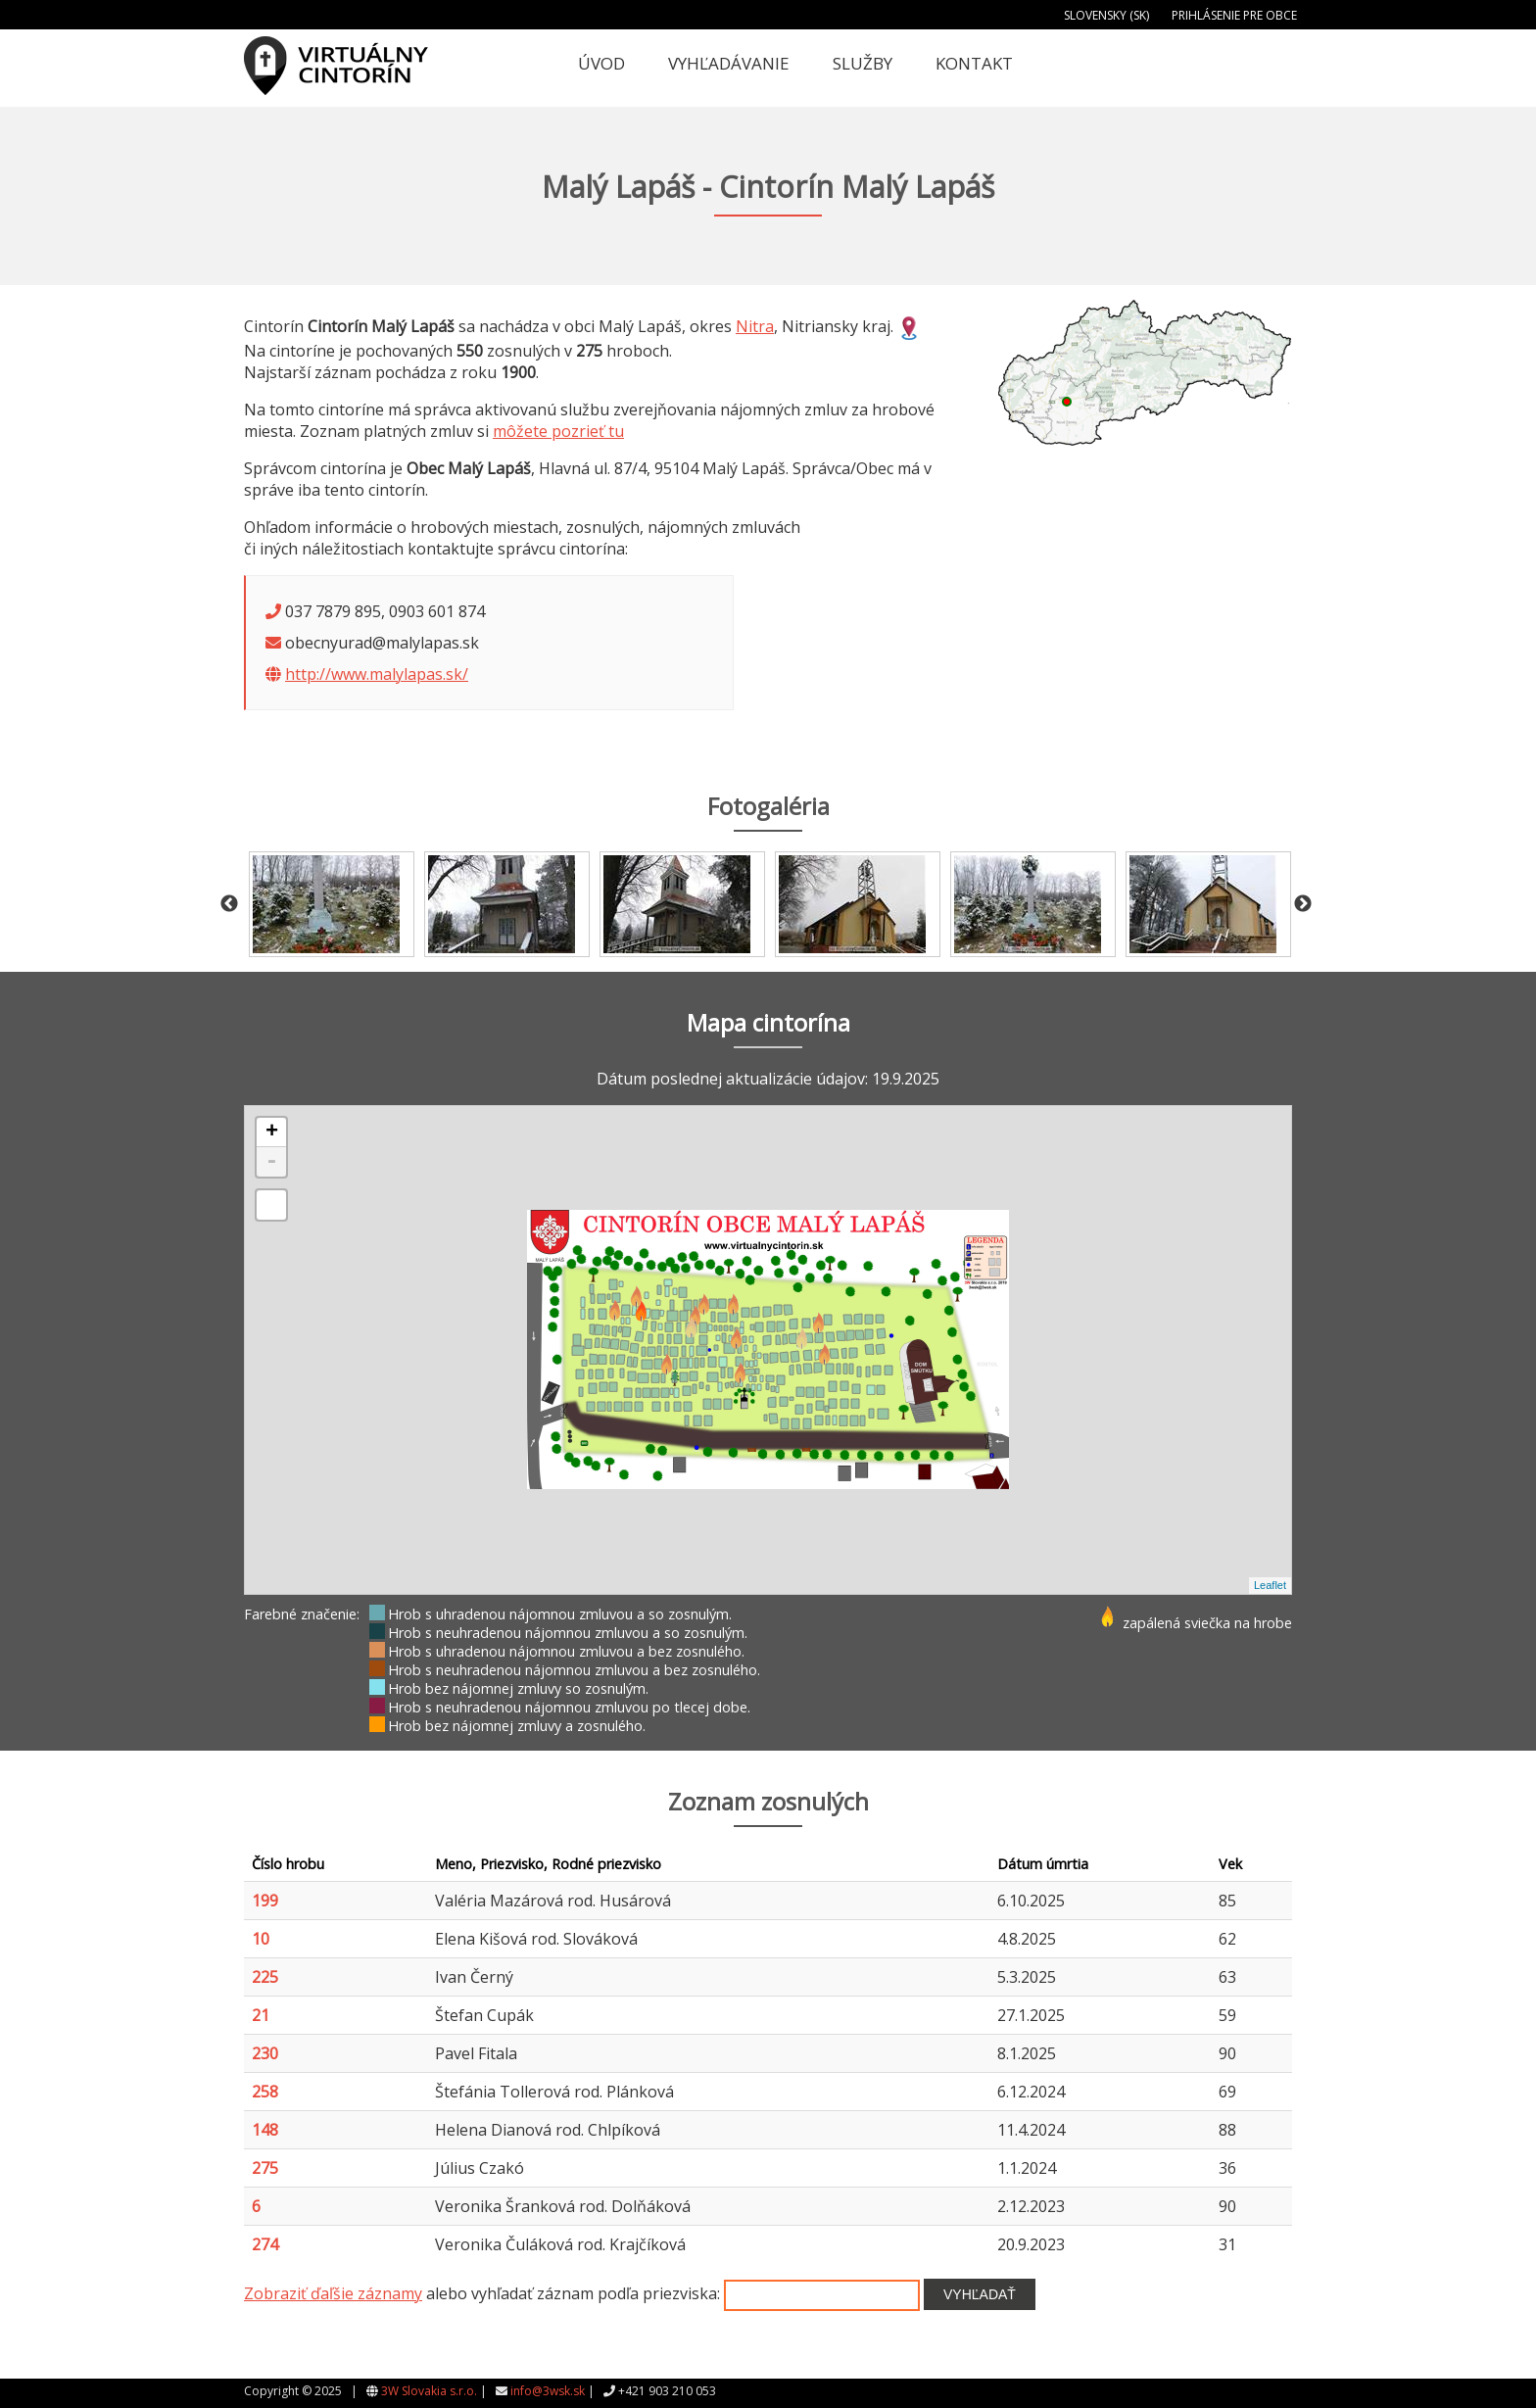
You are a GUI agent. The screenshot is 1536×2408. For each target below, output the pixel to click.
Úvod (601, 63)
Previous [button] (229, 904)
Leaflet (1270, 1585)
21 (260, 2015)
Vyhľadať (979, 2294)
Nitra (755, 326)
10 (260, 1939)
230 (265, 2053)
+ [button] (271, 1132)
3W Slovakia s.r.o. (429, 2391)
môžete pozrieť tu (558, 431)
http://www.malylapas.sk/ (376, 674)
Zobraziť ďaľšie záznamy (333, 2293)
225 (265, 1977)
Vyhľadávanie (729, 63)
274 (265, 2244)
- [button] (271, 1162)
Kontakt (974, 63)
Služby (862, 63)
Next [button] (1303, 904)
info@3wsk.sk (547, 2391)
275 (265, 2168)
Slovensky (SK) (1106, 15)
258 (265, 2091)
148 (265, 2130)
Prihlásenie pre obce (1234, 15)
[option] (331, 904)
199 (265, 1900)
